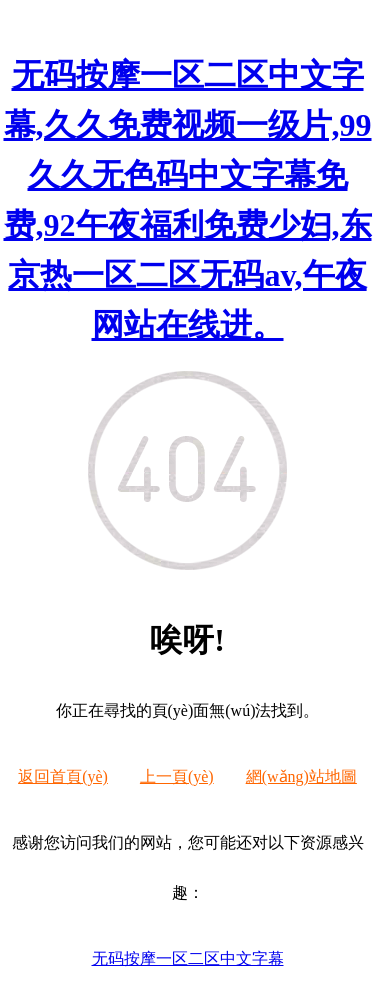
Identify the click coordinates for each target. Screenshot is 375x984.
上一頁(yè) (177, 776)
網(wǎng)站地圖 (301, 776)
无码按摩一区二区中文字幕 (188, 958)
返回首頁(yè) (63, 776)
